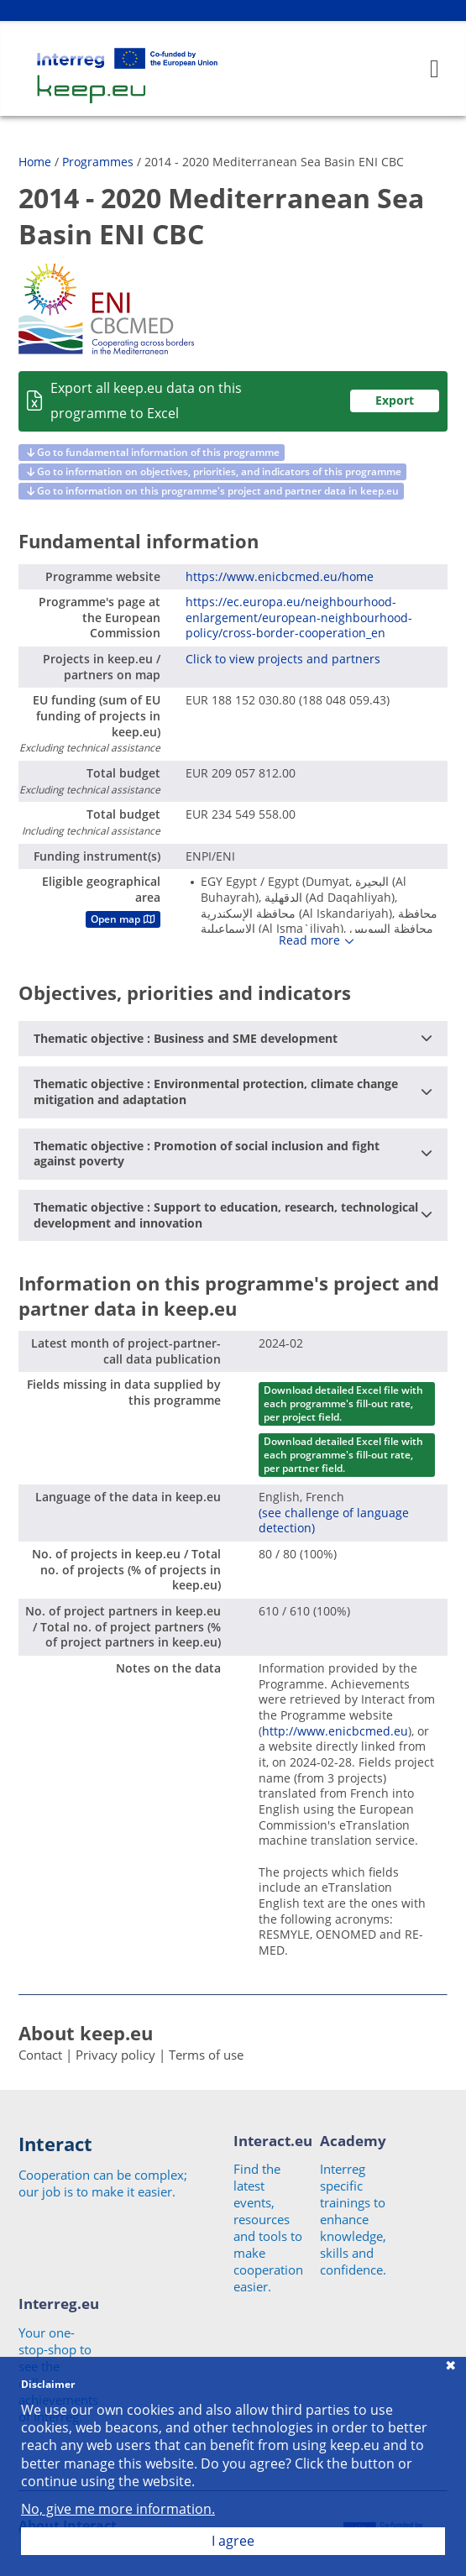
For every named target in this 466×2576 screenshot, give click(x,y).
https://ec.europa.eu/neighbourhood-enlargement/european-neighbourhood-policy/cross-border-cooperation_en (299, 617)
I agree (233, 2540)
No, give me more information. (118, 2509)
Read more (309, 940)
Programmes (98, 162)
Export (394, 400)
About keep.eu (85, 2032)
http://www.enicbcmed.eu (335, 1731)
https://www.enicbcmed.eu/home (280, 576)
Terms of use (206, 2054)
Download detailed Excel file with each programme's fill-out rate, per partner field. (343, 1454)
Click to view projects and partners (283, 659)
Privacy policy (115, 2054)
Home (34, 162)
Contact (40, 2054)
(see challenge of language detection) (334, 1521)
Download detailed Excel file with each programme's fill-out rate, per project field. (343, 1403)
